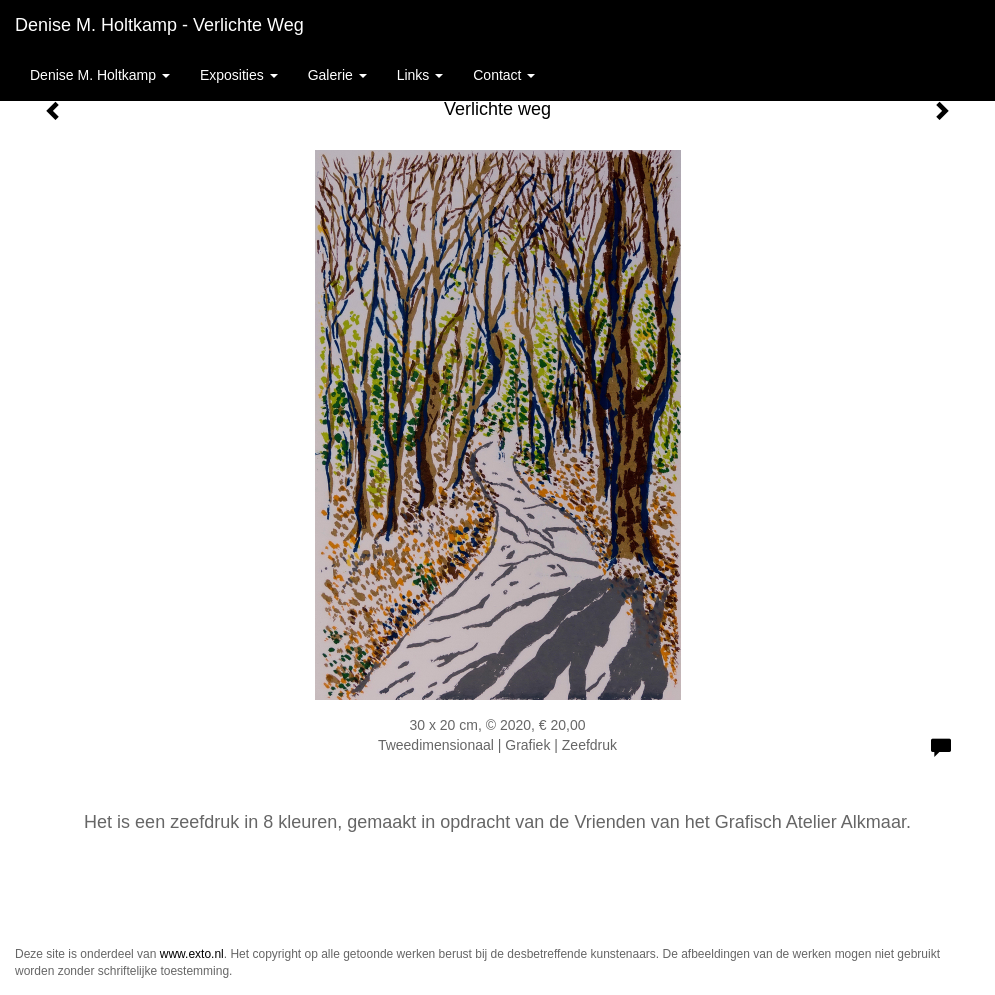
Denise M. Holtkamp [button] (100, 75)
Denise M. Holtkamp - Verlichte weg (159, 25)
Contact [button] (504, 75)
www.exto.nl (192, 954)
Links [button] (420, 75)
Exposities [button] (239, 75)
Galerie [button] (337, 75)
